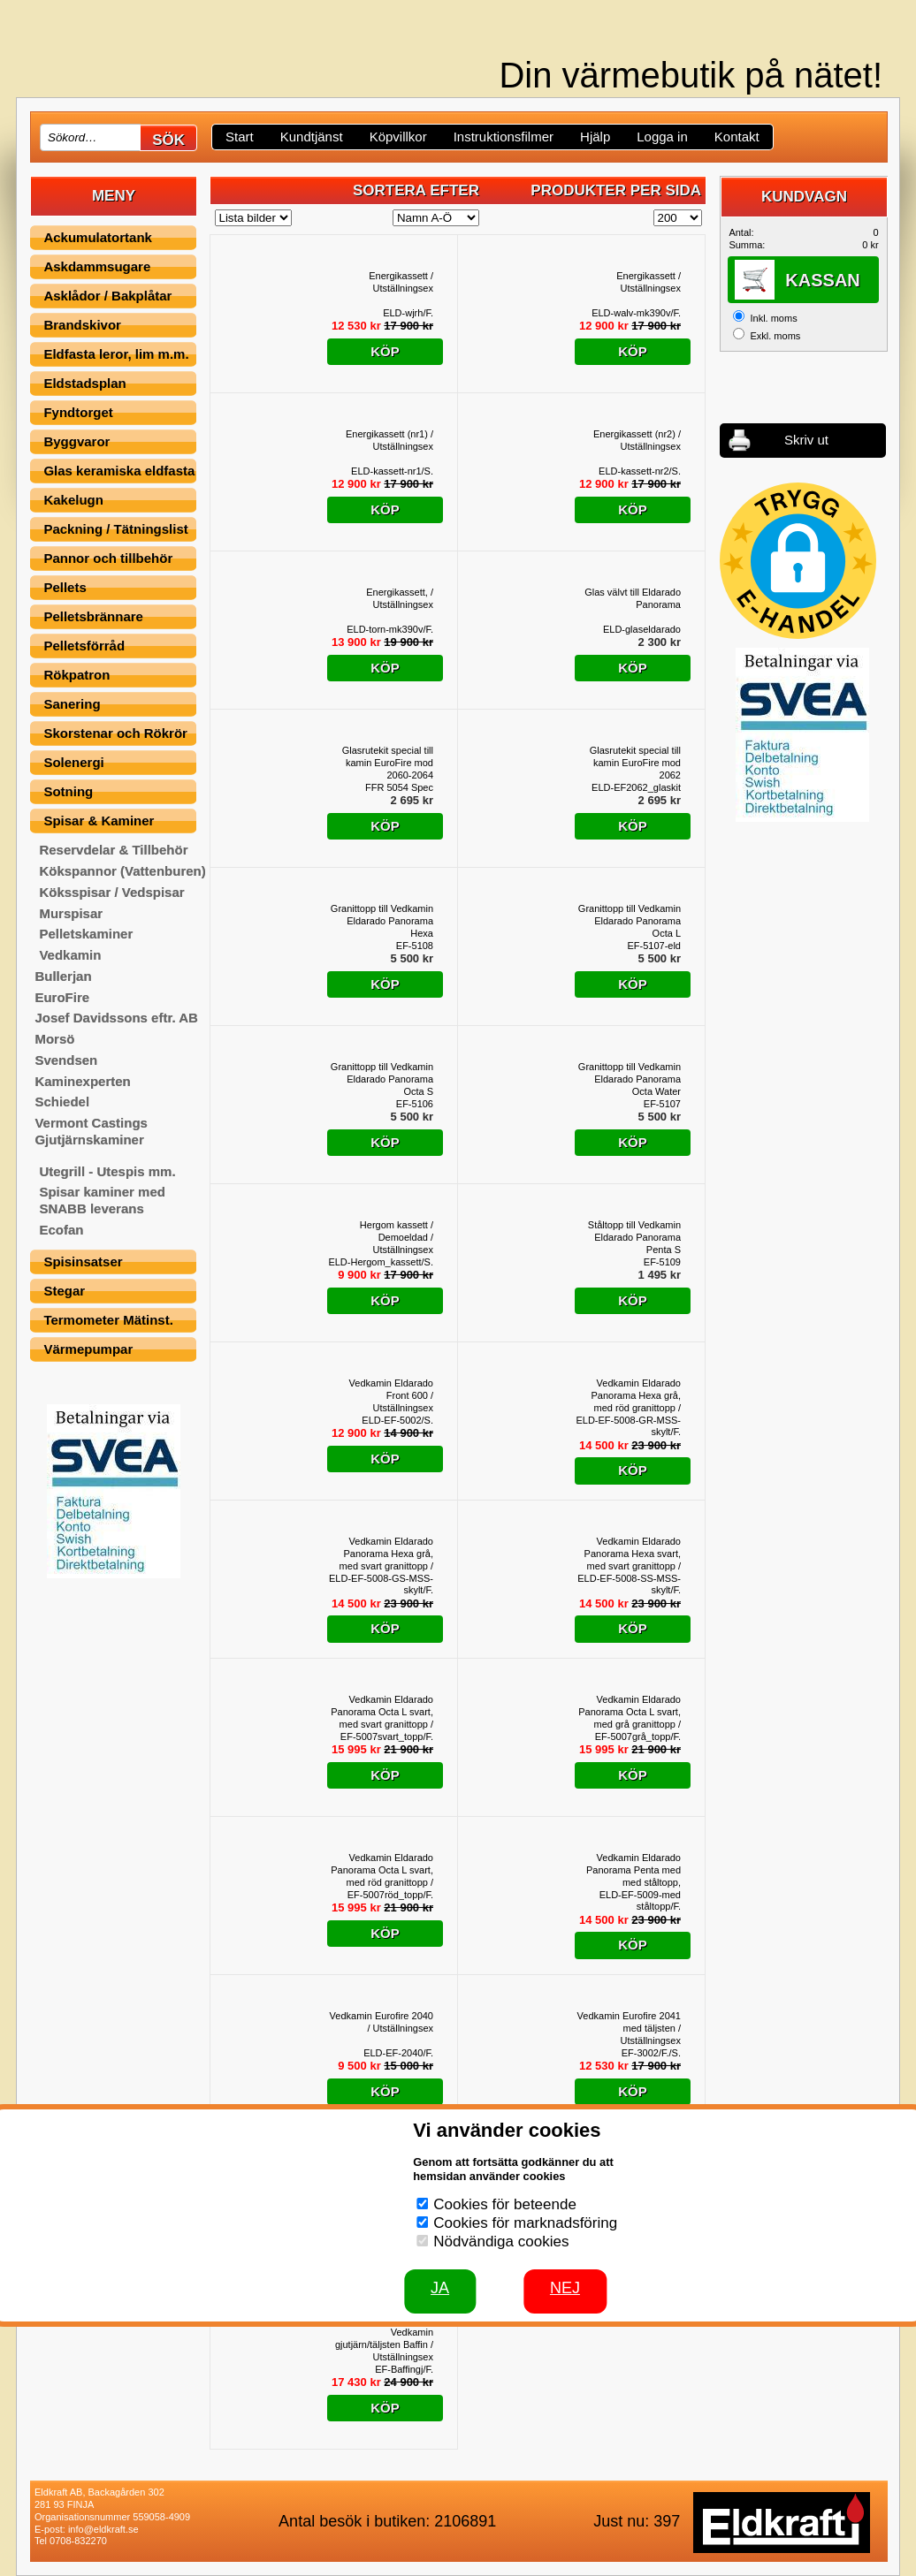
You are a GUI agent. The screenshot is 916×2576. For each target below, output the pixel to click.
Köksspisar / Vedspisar (111, 892)
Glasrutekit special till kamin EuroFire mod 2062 (635, 762)
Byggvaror (76, 441)
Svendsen (65, 1060)
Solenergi (73, 762)
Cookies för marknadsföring (525, 2223)
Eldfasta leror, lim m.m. (115, 353)
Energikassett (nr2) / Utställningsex (637, 440)
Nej (565, 2288)
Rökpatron (76, 674)
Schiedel (61, 1101)
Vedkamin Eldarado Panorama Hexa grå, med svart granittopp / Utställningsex (386, 1554)
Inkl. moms (773, 318)
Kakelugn (73, 499)
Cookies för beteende (504, 2204)
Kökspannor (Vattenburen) (122, 870)
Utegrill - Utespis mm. (107, 1171)
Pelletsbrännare (93, 616)
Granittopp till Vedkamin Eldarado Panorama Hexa (382, 920)
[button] (798, 561)
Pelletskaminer (86, 933)
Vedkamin (70, 954)
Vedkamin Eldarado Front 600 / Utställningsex (391, 1395)
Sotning (68, 791)
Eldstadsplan (84, 383)
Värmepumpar (88, 1348)
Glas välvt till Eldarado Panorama (632, 598)
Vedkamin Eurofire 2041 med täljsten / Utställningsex (629, 2028)
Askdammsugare (96, 266)
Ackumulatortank (97, 237)
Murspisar (71, 913)
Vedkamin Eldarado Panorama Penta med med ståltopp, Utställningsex (633, 1870)
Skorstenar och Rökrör (115, 733)
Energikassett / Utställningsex (401, 281)
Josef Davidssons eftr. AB (116, 1017)
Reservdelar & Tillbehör (113, 849)
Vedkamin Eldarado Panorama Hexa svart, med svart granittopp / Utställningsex (632, 1554)
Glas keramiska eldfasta (119, 470)
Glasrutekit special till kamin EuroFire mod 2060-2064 (387, 762)
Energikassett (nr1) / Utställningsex (389, 440)
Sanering (71, 703)
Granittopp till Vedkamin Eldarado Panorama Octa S (382, 1079)
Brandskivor (82, 324)
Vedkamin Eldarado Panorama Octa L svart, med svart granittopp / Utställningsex (382, 1712)
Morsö (54, 1038)
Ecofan (61, 1229)
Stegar (64, 1290)
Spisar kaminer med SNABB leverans (102, 1200)
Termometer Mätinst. (107, 1319)
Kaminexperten (82, 1081)
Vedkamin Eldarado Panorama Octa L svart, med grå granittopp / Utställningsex (629, 1712)
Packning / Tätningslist (115, 528)
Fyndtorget (77, 412)
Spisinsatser (82, 1261)
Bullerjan (62, 976)
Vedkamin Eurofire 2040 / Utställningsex (381, 2021)
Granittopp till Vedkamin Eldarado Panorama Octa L (629, 920)
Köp (385, 351)
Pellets (64, 587)
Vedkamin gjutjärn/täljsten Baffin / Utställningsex (384, 2344)
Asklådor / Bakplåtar (107, 295)
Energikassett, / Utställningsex (399, 598)
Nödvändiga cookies (501, 2241)
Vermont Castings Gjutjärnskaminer (91, 1131)
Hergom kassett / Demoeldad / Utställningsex (396, 1237)
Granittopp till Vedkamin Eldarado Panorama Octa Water (629, 1079)
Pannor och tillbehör (107, 558)
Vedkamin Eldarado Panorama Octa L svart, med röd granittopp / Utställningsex (382, 1870)
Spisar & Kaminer (98, 820)
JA (440, 2288)
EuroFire (61, 997)
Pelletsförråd (84, 645)
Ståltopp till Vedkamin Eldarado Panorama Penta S (634, 1237)
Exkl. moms (775, 336)
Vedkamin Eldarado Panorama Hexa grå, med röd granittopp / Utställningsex (637, 1396)
